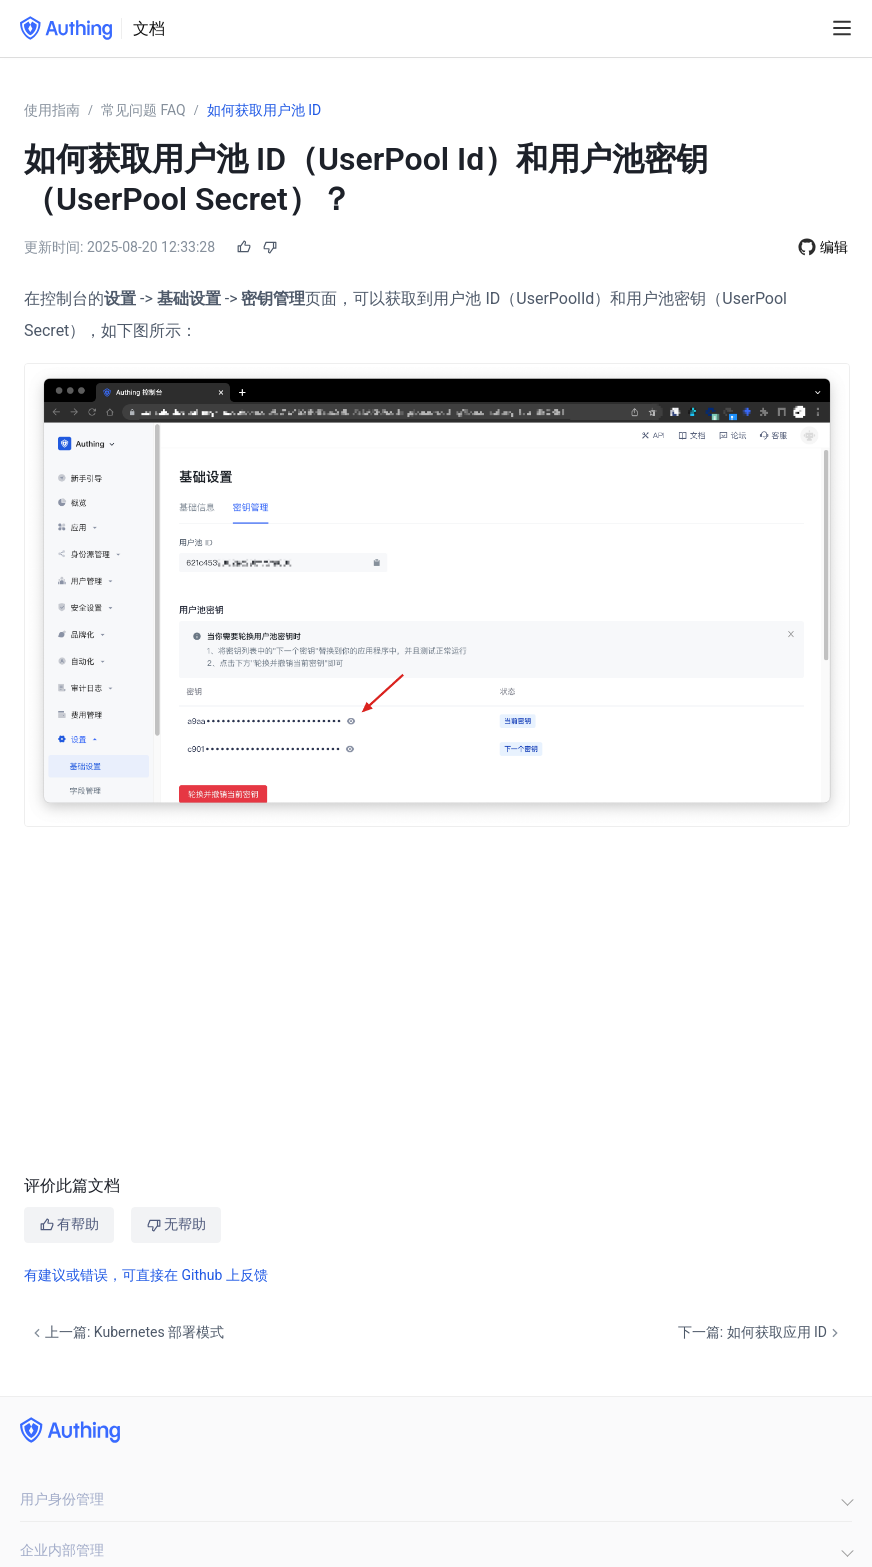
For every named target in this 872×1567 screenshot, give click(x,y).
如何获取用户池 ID (264, 110)
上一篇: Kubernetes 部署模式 (126, 1332)
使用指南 (52, 110)
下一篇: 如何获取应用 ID (760, 1332)
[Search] (807, 29)
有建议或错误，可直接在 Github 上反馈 (146, 1275)
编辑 (834, 247)
